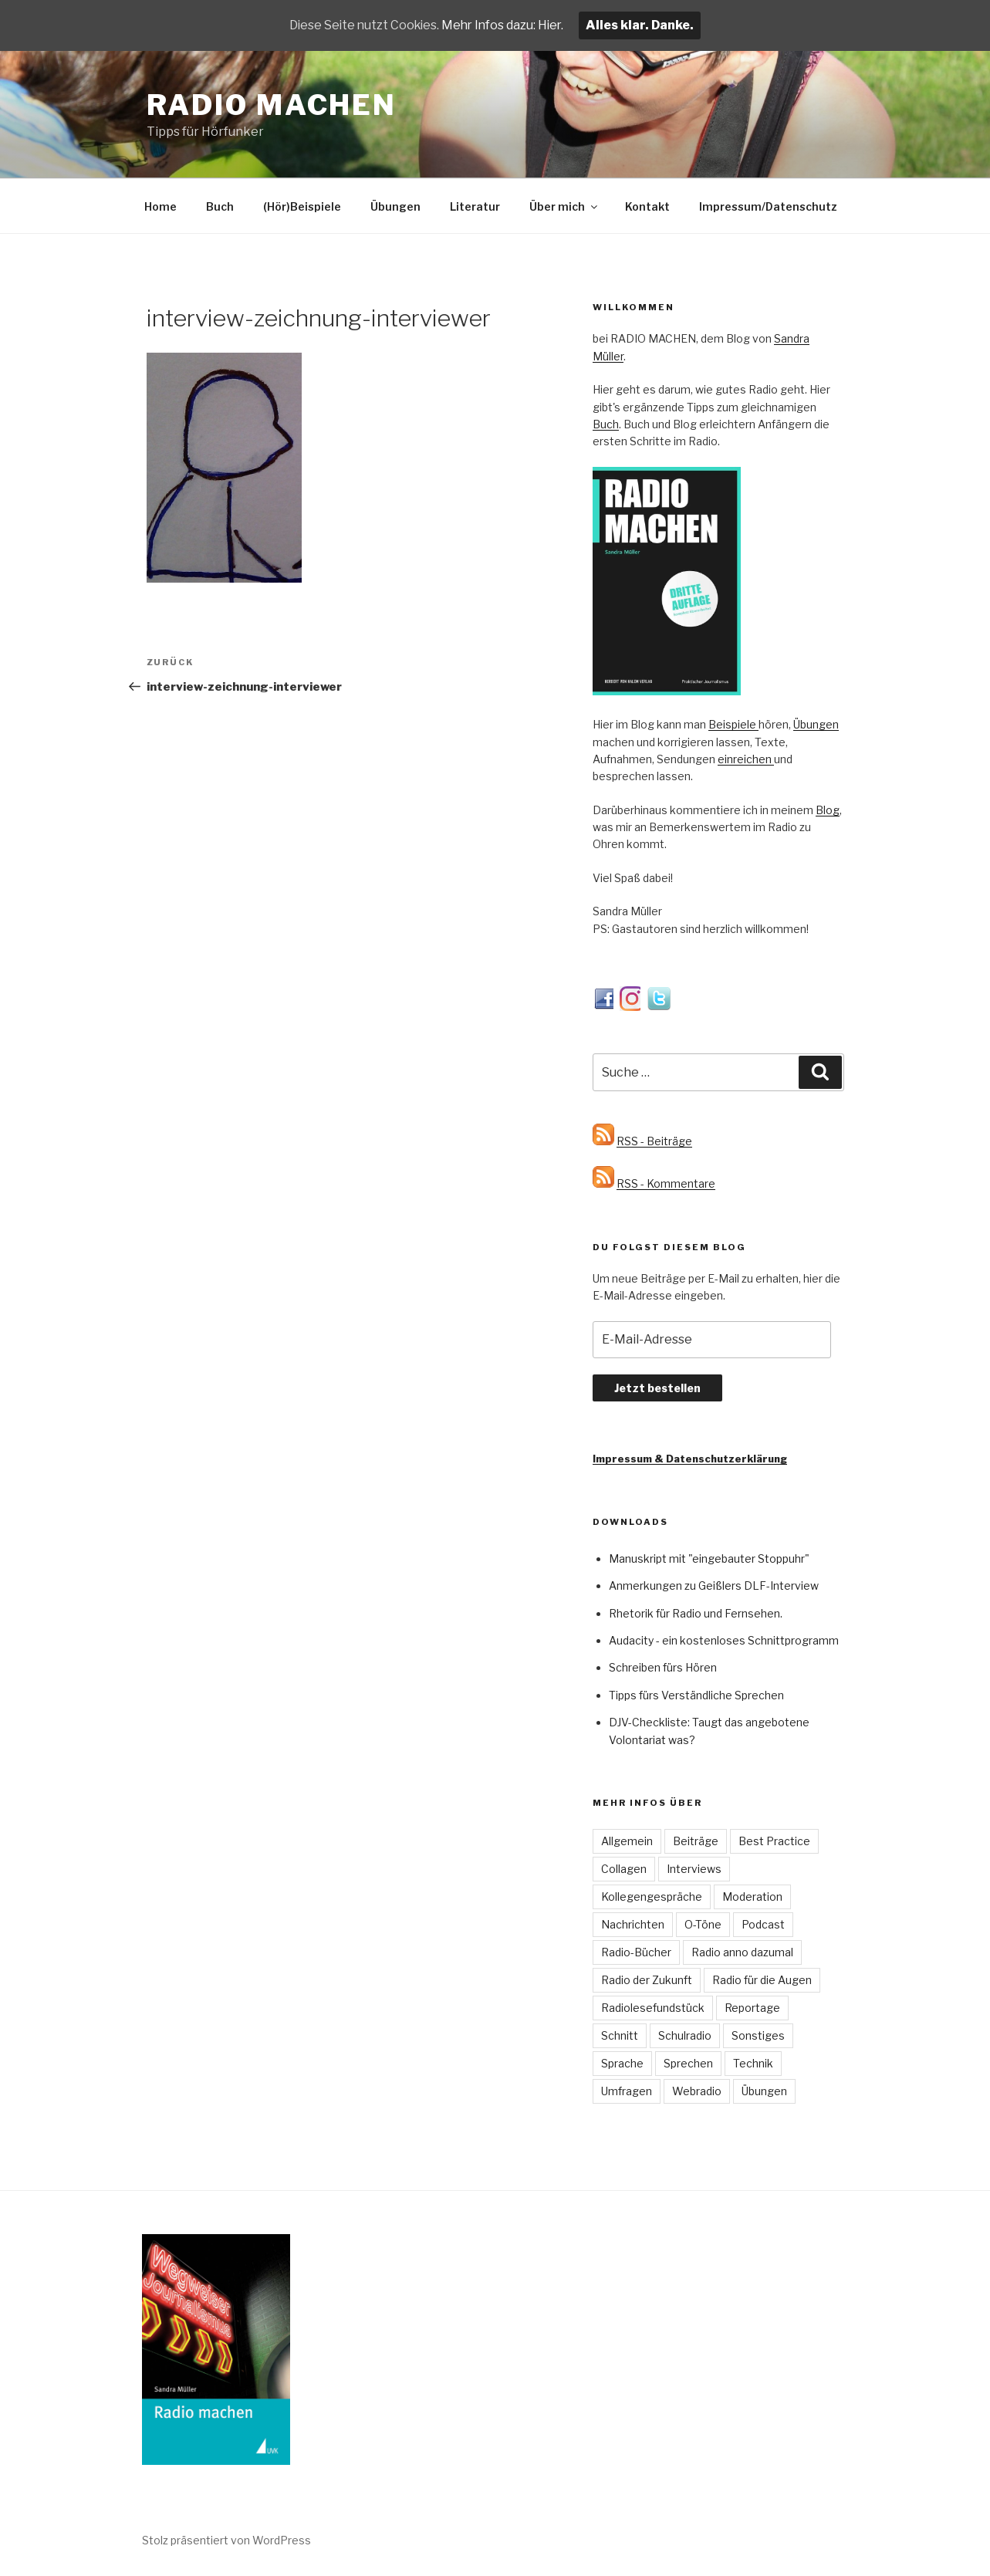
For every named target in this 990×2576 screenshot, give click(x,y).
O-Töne (702, 1924)
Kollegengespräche (651, 1896)
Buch (220, 206)
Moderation (752, 1896)
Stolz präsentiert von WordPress (226, 2540)
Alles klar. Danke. (644, 25)
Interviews (694, 1868)
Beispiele (733, 724)
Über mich (564, 206)
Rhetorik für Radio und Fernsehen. (695, 1613)
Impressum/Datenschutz (768, 206)
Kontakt (647, 206)
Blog (828, 809)
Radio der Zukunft (646, 1979)
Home (160, 206)
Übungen (395, 206)
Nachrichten (632, 1924)
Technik (753, 2063)
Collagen (624, 1868)
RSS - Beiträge (654, 1141)
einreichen (746, 759)
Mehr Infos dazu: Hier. (505, 25)
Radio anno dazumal (742, 1952)
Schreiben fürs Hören (663, 1667)
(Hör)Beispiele (302, 206)
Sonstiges (758, 2035)
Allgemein (627, 1840)
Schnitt (619, 2035)
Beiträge (695, 1840)
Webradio (696, 2091)
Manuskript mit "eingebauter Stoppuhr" (709, 1558)
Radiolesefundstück (652, 2007)
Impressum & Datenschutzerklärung (690, 1458)
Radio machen (272, 105)
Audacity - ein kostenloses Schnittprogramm (724, 1640)
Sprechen (688, 2063)
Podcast (763, 1924)
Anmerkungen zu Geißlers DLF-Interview (714, 1585)
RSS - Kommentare (666, 1183)
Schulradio (684, 2035)
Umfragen (626, 2091)
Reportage (752, 2007)
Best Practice (774, 1840)
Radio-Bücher (636, 1952)
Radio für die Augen (762, 1979)
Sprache (622, 2063)
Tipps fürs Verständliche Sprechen (696, 1695)
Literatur (475, 206)
